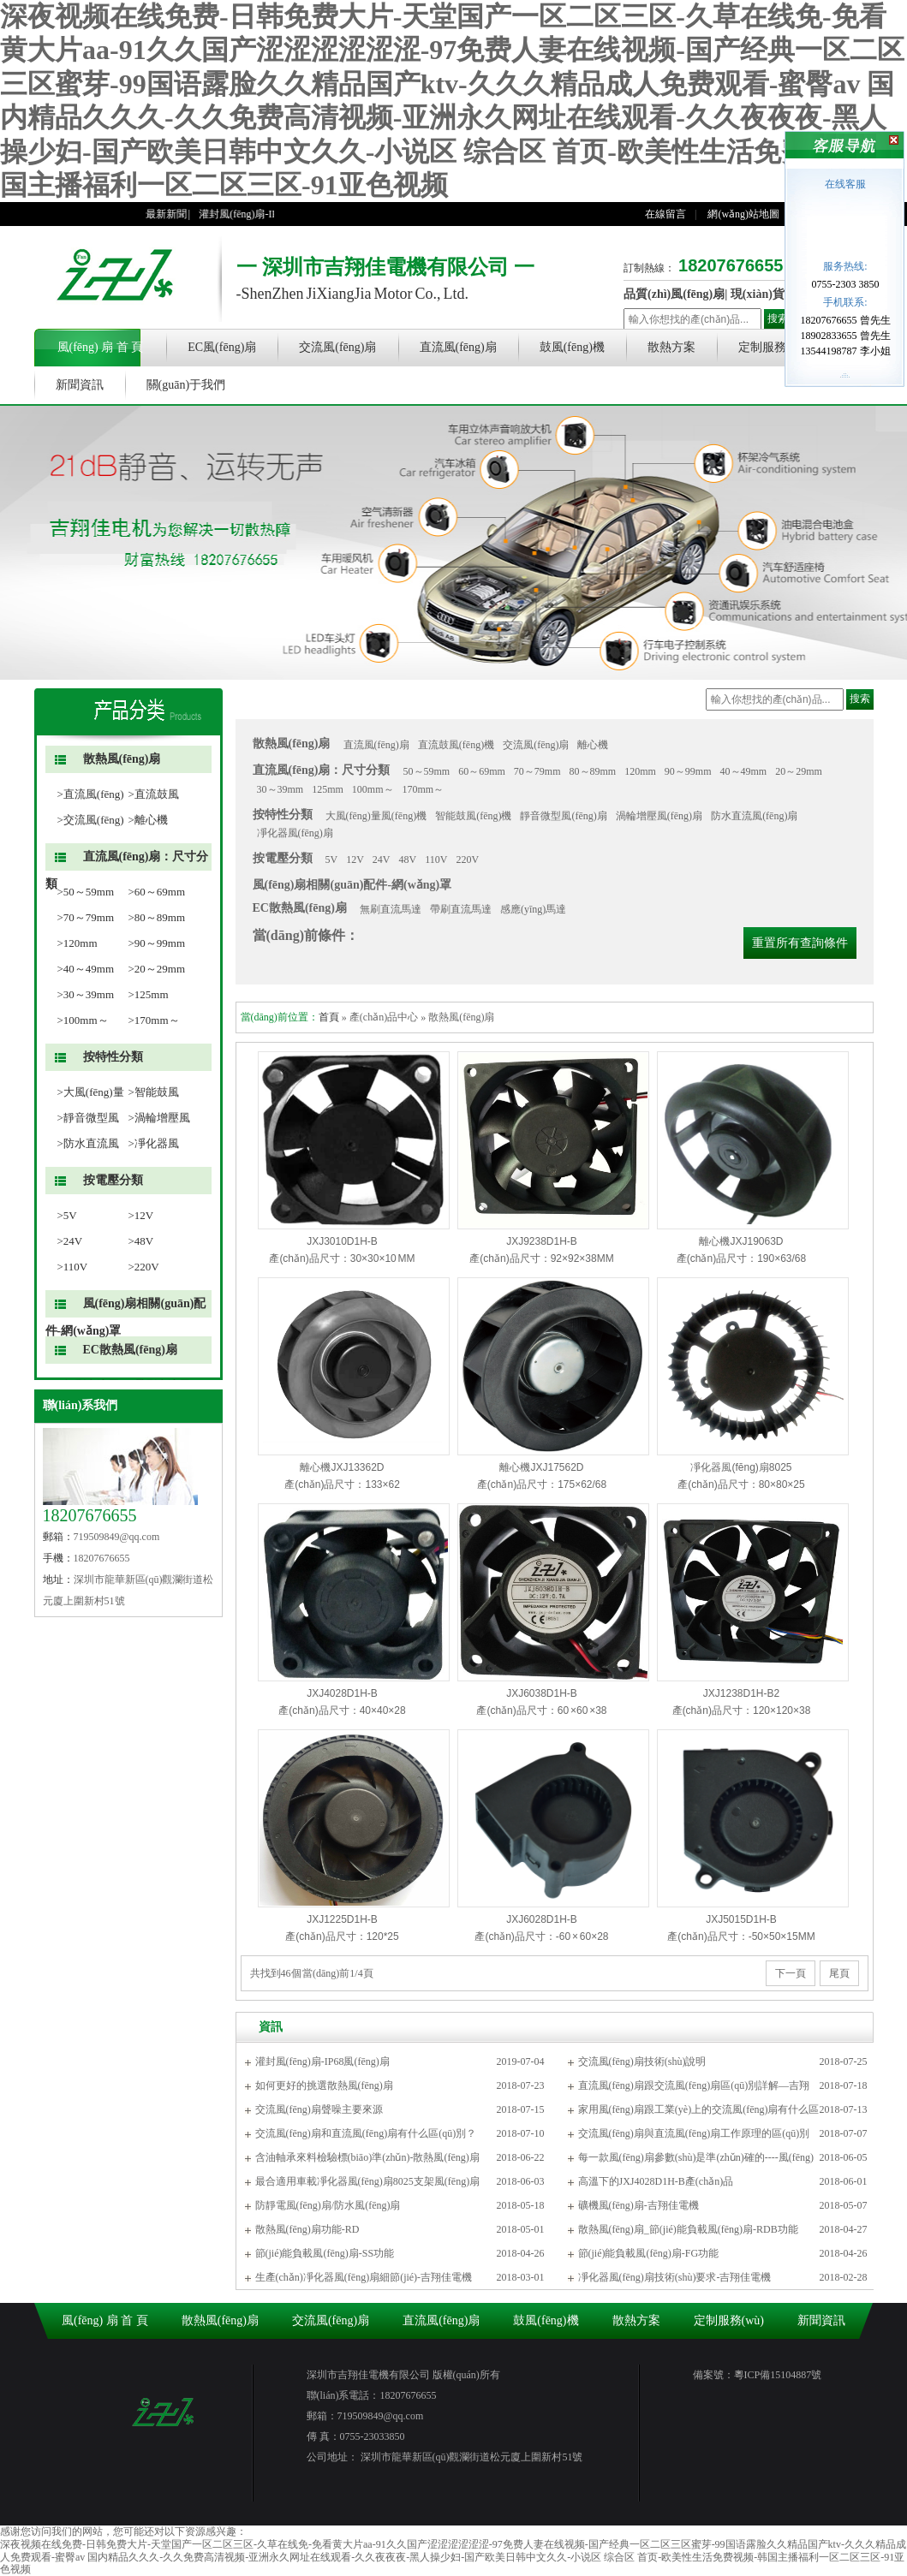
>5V (67, 1215)
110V (436, 860)
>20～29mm (157, 968)
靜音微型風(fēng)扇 (563, 816)
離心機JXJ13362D (342, 1467)
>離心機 (148, 819)
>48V (141, 1240)
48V (408, 860)
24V (382, 860)
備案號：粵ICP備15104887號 (757, 2375)
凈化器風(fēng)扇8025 (740, 1467)
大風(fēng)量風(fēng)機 (376, 816)
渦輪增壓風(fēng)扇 (659, 816)
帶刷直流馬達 (461, 909)
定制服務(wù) (773, 347)
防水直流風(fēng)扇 (754, 816)
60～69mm (481, 771)
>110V (72, 1266)
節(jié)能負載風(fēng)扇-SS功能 (325, 2253)
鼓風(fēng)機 (572, 347)
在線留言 (665, 214)
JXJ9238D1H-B (541, 1241)
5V (331, 860)
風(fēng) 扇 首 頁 (100, 347)
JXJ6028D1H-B (541, 1919)
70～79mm (537, 771)
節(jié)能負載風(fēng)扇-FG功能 (648, 2253)
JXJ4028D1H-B (342, 1693)
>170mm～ (154, 1020)
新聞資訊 (80, 384)
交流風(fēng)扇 (337, 347)
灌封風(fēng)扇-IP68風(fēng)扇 (322, 2061)
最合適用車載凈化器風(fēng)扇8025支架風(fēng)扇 (367, 2181)
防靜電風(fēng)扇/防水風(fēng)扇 (328, 2205)
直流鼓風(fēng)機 (456, 745)
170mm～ (424, 789)
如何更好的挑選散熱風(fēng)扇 (324, 2085)
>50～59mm (86, 891)
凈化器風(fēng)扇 (295, 833)
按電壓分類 (113, 1180)
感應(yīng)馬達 (533, 909)
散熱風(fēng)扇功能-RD (307, 2229)
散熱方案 (671, 347)
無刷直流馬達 (390, 909)
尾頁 (839, 1973)
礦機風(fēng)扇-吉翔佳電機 (638, 2205)
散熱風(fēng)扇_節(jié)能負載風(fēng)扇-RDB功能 (688, 2229)
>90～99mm (157, 943)
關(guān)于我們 (186, 384)
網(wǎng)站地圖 (743, 214)
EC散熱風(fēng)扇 (130, 1349)
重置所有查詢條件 (800, 943)
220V (467, 860)
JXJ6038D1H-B (541, 1693)
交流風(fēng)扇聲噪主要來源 (319, 2109)
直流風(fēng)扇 (458, 347)
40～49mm (743, 771)
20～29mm (798, 771)
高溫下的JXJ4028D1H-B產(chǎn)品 (656, 2181)
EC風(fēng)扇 (222, 347)
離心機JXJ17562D (541, 1467)
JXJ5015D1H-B (741, 1919)
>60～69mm (157, 891)
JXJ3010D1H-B (342, 1241)
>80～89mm (157, 917)
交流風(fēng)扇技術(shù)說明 (642, 2061)
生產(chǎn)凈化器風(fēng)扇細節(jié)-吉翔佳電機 (364, 2277)
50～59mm (427, 771)
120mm (640, 771)
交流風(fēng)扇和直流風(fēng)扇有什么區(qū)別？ (366, 2133)
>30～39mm (86, 994)
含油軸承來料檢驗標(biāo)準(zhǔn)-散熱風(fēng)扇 (367, 2157)
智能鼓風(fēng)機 (473, 816)
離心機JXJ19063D (741, 1241)
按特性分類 (113, 1056)
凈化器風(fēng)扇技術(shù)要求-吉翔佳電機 (675, 2277)
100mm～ (373, 789)
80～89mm (593, 771)
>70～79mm (86, 917)
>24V (70, 1240)
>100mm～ (83, 1020)
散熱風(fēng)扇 (122, 759)
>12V (141, 1215)
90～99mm (688, 771)
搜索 (777, 318)
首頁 (329, 1017)
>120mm (77, 943)
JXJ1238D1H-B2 (741, 1693)
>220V (143, 1266)
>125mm (148, 994)
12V (355, 860)
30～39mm (280, 789)
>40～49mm (86, 968)
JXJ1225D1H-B (342, 1919)
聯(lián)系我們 (80, 1405)
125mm (327, 789)
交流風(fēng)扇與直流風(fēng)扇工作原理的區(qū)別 (694, 2133)
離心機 (592, 745)
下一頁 (790, 1973)
